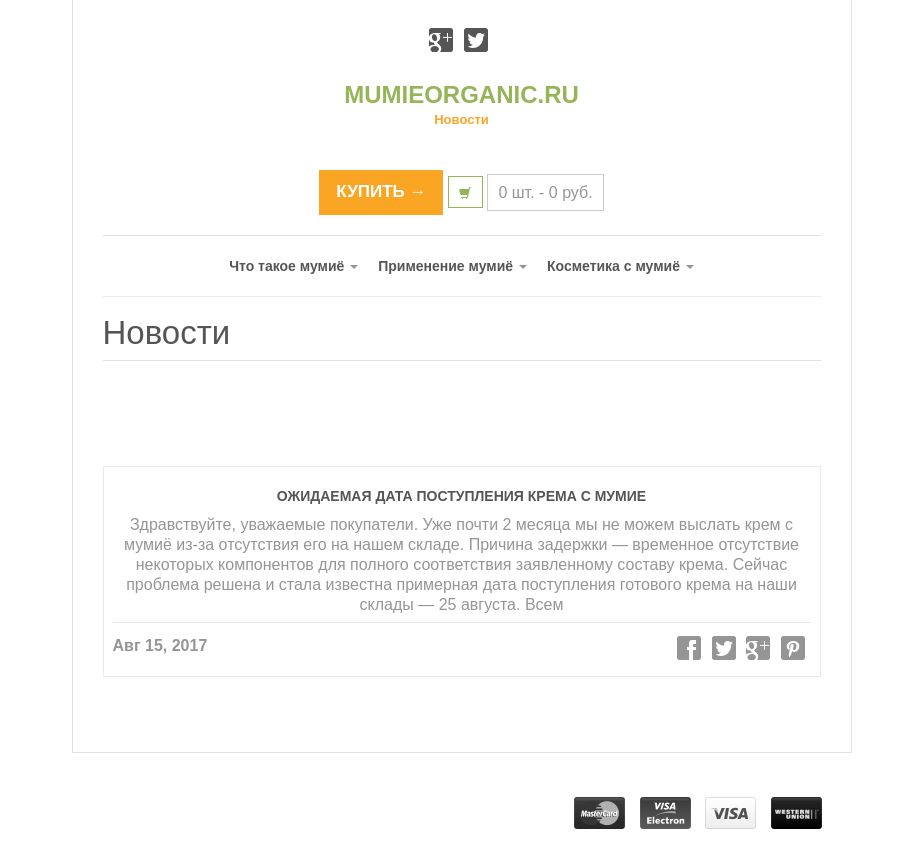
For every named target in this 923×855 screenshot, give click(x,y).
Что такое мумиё (293, 266)
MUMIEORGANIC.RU (461, 94)
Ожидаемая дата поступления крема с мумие (461, 496)
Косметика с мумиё (620, 266)
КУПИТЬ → (381, 191)
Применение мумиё (452, 266)
